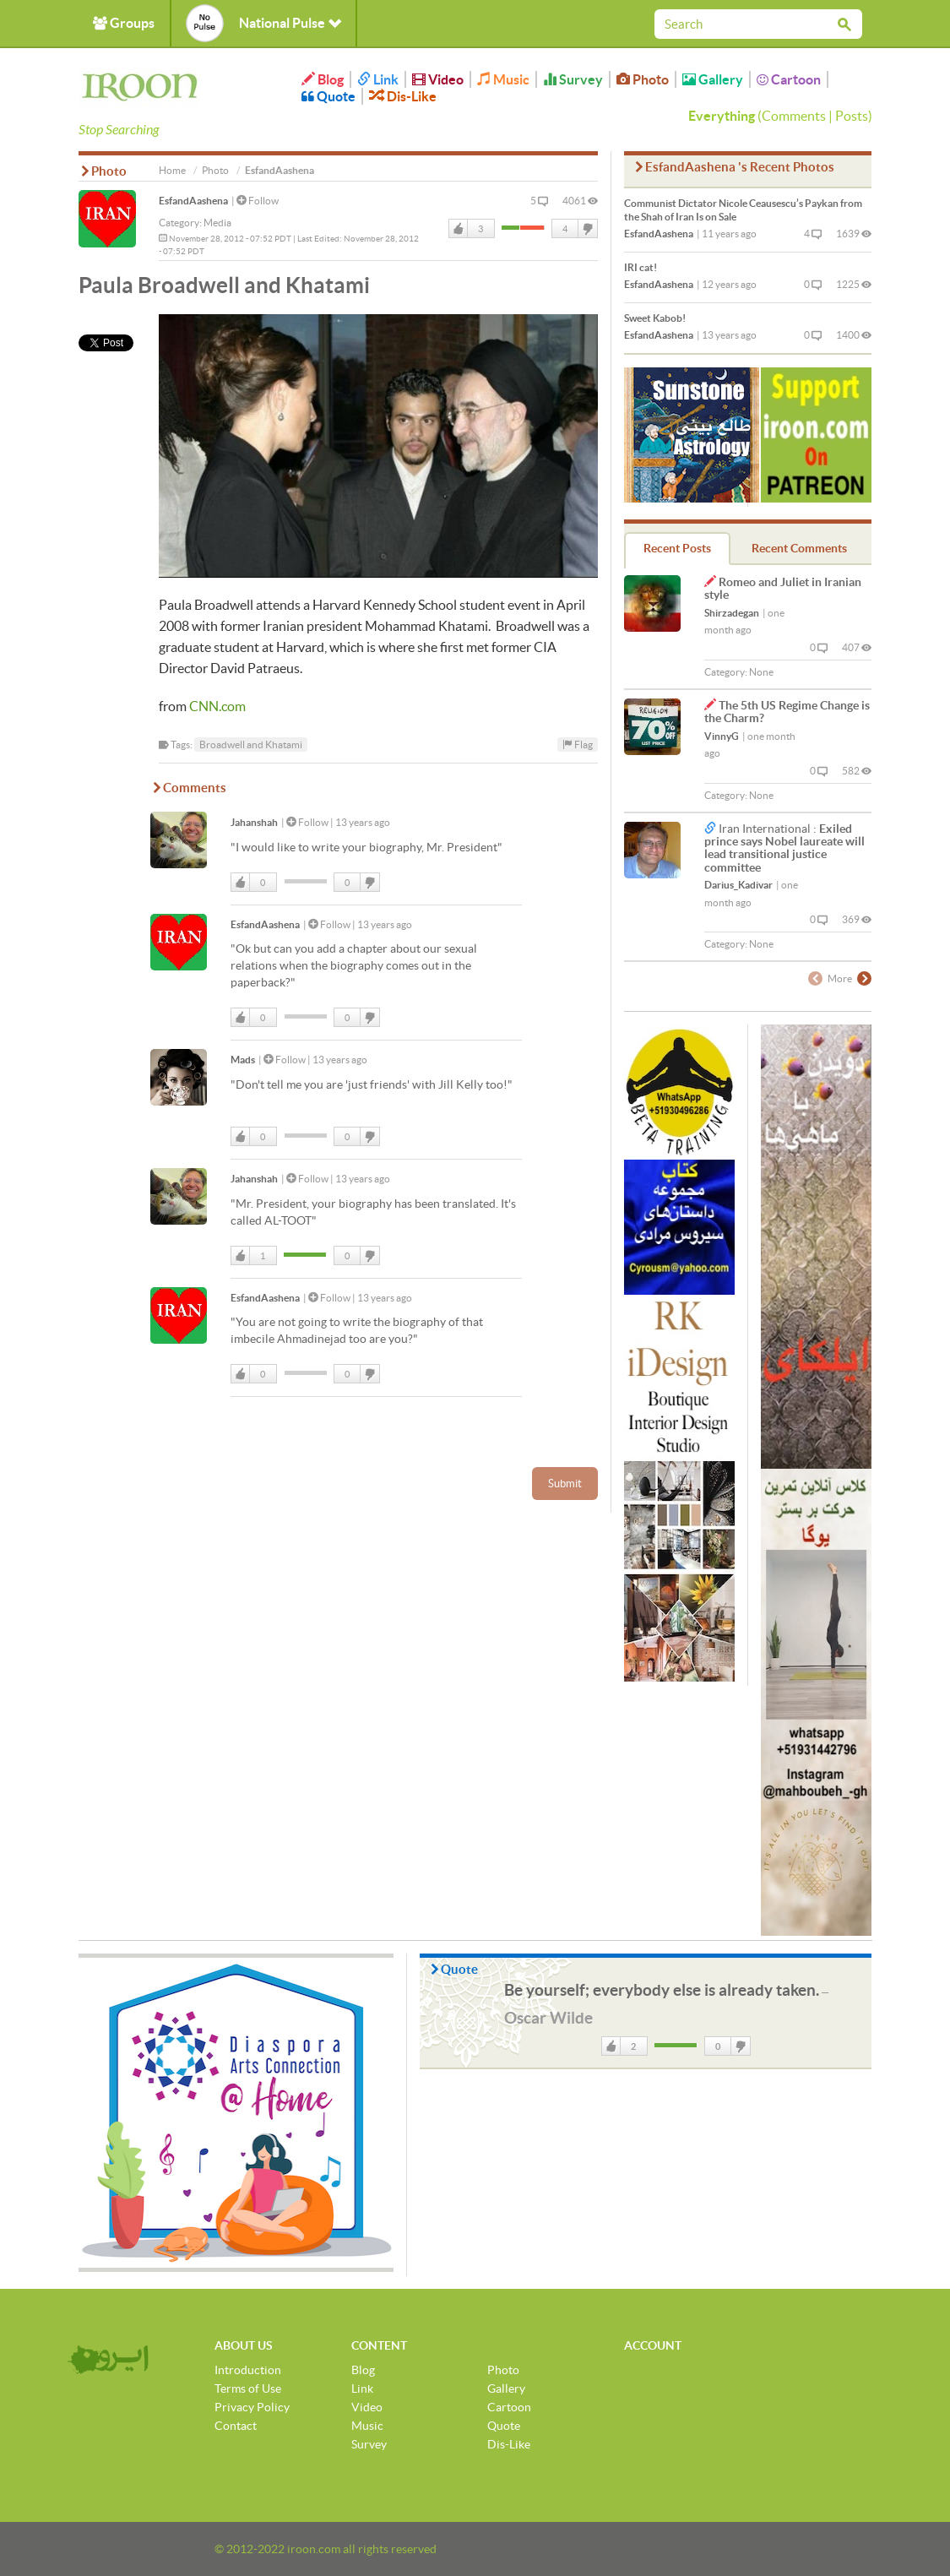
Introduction (247, 2370)
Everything (721, 115)
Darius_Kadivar (738, 884)
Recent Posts (677, 548)
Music (503, 79)
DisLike (587, 229)
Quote (328, 96)
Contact (235, 2425)
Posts (851, 115)
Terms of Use (247, 2388)
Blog (322, 79)
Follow (257, 200)
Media (217, 222)
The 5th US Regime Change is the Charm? (787, 711)
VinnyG (721, 736)
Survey (573, 79)
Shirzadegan (731, 612)
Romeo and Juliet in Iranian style (782, 588)
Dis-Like (403, 96)
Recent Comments (799, 548)
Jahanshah (254, 822)
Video (438, 79)
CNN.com (217, 706)
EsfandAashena (193, 200)
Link (378, 79)
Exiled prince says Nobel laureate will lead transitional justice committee (784, 848)
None (761, 671)
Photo (642, 79)
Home (172, 170)
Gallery (712, 79)
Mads (243, 1059)
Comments (794, 115)
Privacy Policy (252, 2407)
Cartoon (789, 79)
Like (458, 229)
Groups (124, 22)
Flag (577, 744)
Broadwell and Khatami (250, 744)
